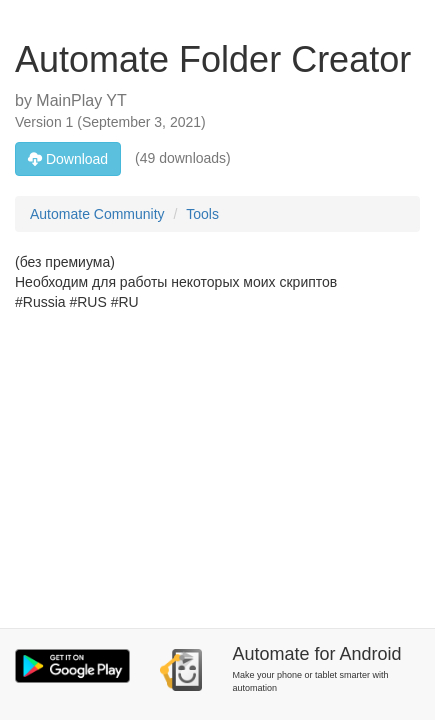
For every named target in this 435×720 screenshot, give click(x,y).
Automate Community (97, 214)
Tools (202, 214)
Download (68, 159)
